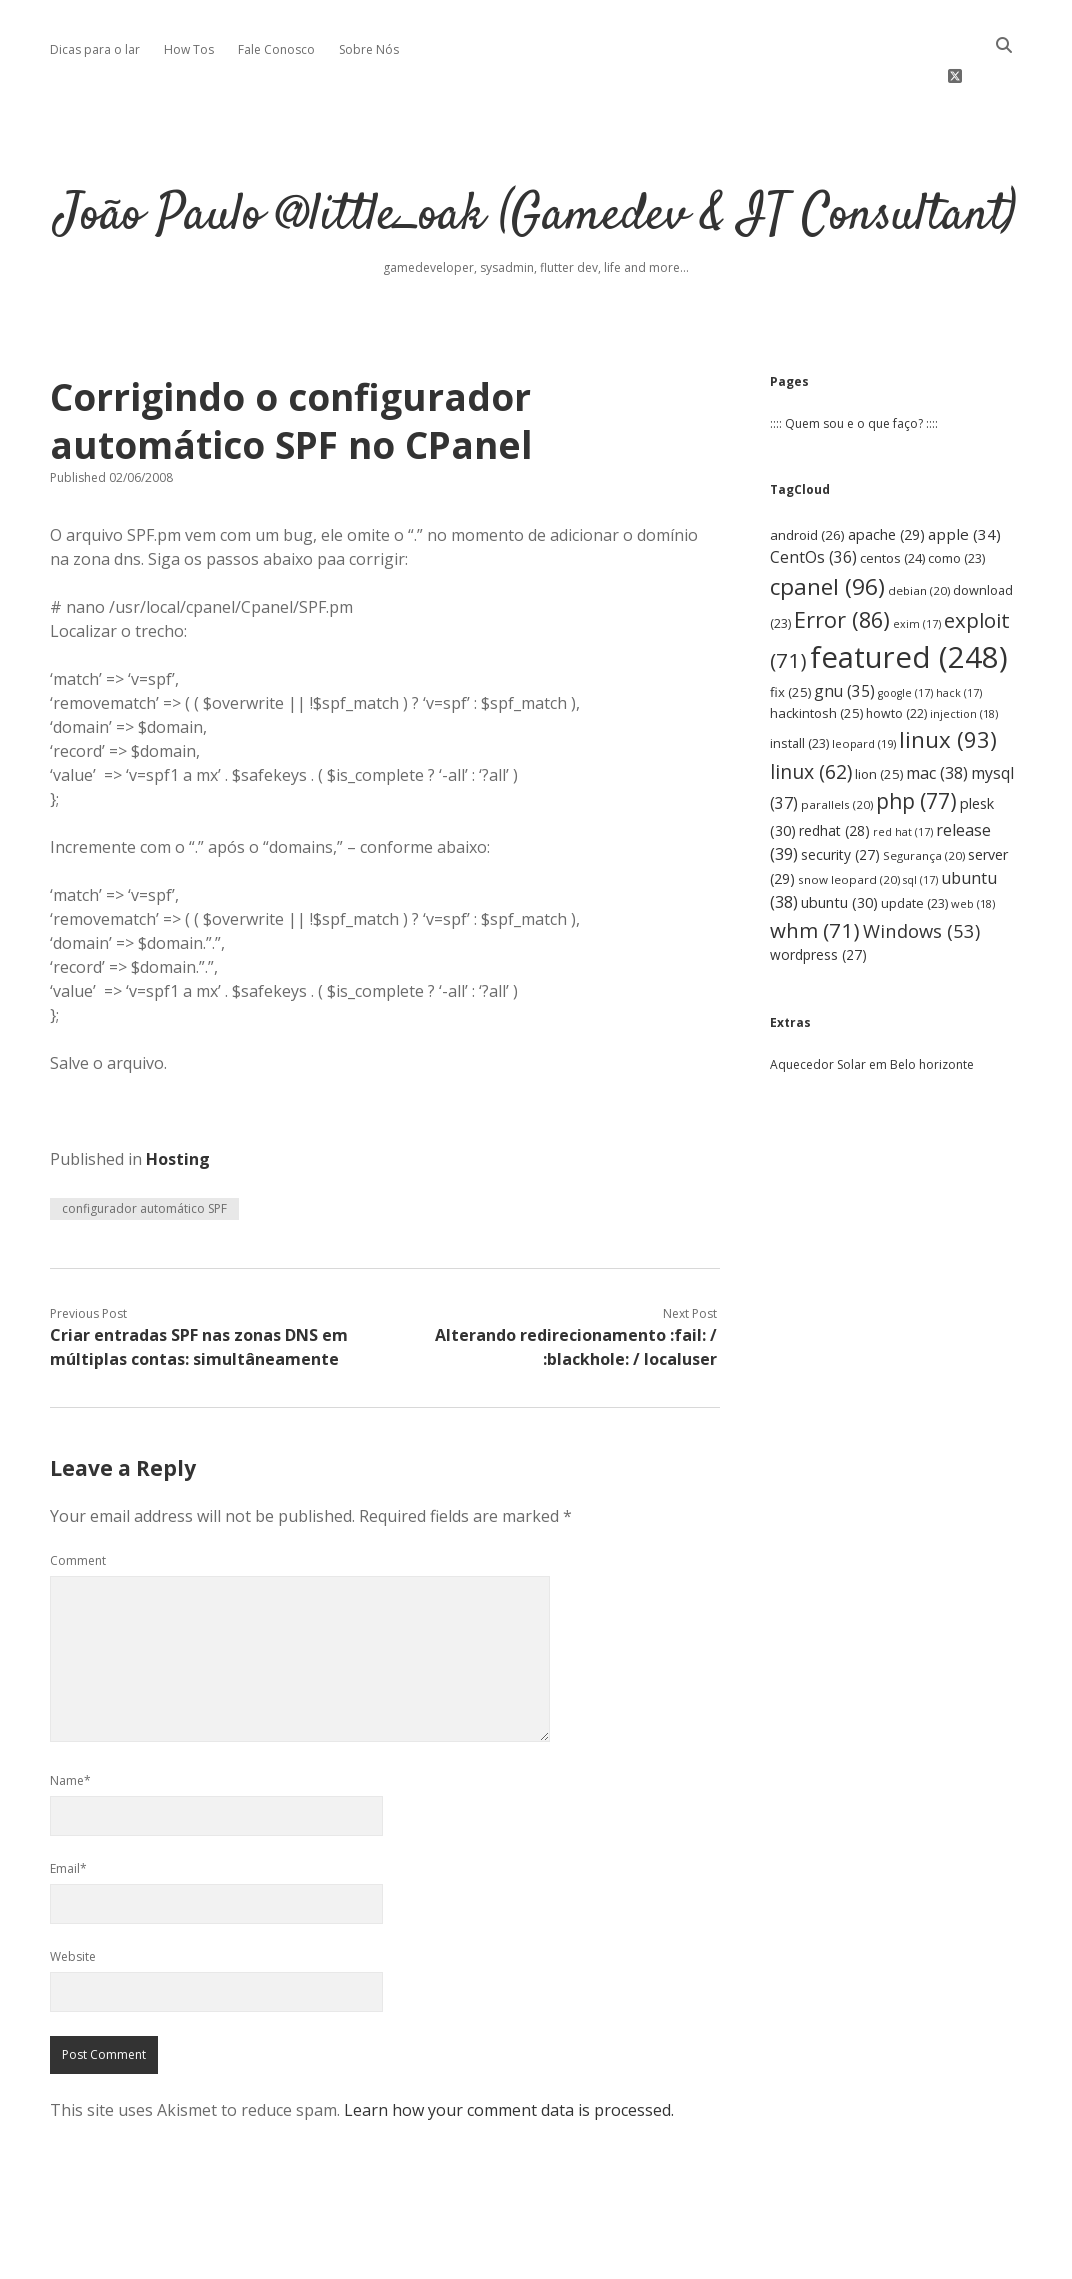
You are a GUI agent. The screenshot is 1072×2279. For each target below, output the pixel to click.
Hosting (178, 1112)
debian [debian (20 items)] (919, 542)
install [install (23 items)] (799, 696)
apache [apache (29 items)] (886, 487)
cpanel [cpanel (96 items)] (827, 538)
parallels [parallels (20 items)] (837, 757)
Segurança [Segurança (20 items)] (924, 808)
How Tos (189, 49)
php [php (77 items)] (916, 754)
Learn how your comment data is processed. (509, 2063)
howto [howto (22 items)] (896, 665)
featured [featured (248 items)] (909, 610)
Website (73, 1909)
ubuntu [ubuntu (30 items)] (839, 855)
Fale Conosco (276, 49)
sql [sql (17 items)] (920, 833)
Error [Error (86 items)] (842, 571)
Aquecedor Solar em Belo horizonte (872, 1017)
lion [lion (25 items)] (879, 727)
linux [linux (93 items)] (948, 692)
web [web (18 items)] (973, 856)
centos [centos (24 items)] (892, 511)
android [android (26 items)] (807, 488)
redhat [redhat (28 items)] (834, 782)
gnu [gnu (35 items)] (844, 644)
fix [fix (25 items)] (790, 645)
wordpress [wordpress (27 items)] (818, 907)
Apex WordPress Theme (475, 2256)
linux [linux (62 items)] (811, 724)
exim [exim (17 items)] (917, 576)
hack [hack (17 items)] (959, 646)
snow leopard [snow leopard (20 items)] (849, 832)
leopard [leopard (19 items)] (864, 696)
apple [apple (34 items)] (964, 487)
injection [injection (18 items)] (964, 665)
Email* (68, 1821)
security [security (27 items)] (840, 807)
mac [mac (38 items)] (937, 726)
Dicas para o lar (95, 49)
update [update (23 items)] (914, 856)
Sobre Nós (369, 49)
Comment (78, 1513)
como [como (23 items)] (956, 511)
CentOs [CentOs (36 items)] (813, 510)
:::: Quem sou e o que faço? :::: (854, 376)
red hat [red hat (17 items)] (903, 784)
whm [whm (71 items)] (815, 882)
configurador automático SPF (144, 1161)
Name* (70, 1733)
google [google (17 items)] (905, 646)
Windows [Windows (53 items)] (921, 882)
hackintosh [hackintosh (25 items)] (816, 665)
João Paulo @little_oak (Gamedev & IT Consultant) (536, 169)
